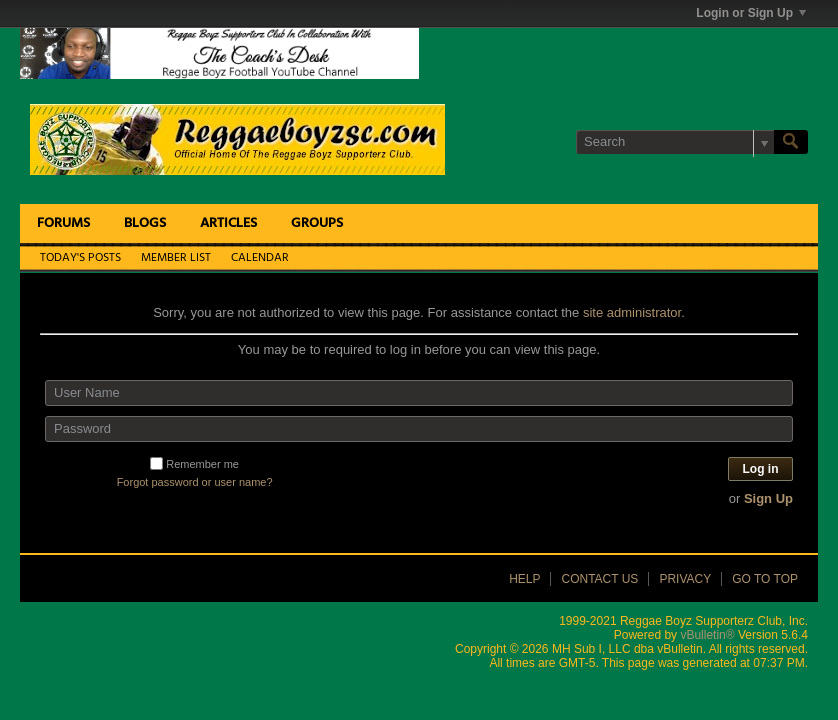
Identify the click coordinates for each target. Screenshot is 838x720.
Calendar (260, 258)
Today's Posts (80, 258)
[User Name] (419, 393)
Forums (63, 223)
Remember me (194, 464)
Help (524, 579)
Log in (761, 469)
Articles (228, 223)
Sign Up (768, 498)
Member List (176, 258)
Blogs (145, 223)
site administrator (632, 312)
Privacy (685, 579)
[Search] (675, 142)
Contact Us (599, 579)
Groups (317, 223)
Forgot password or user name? (195, 482)
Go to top (765, 579)
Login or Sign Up (751, 13)
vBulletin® (707, 635)
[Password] (419, 429)
